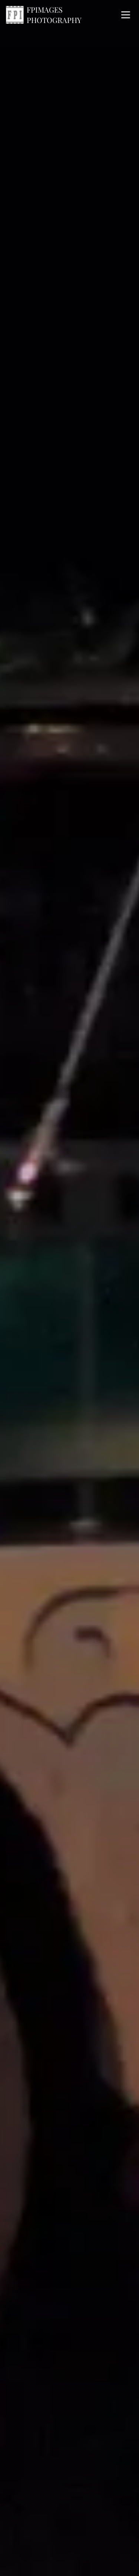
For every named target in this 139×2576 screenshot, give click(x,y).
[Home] (60, 14)
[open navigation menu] (125, 14)
